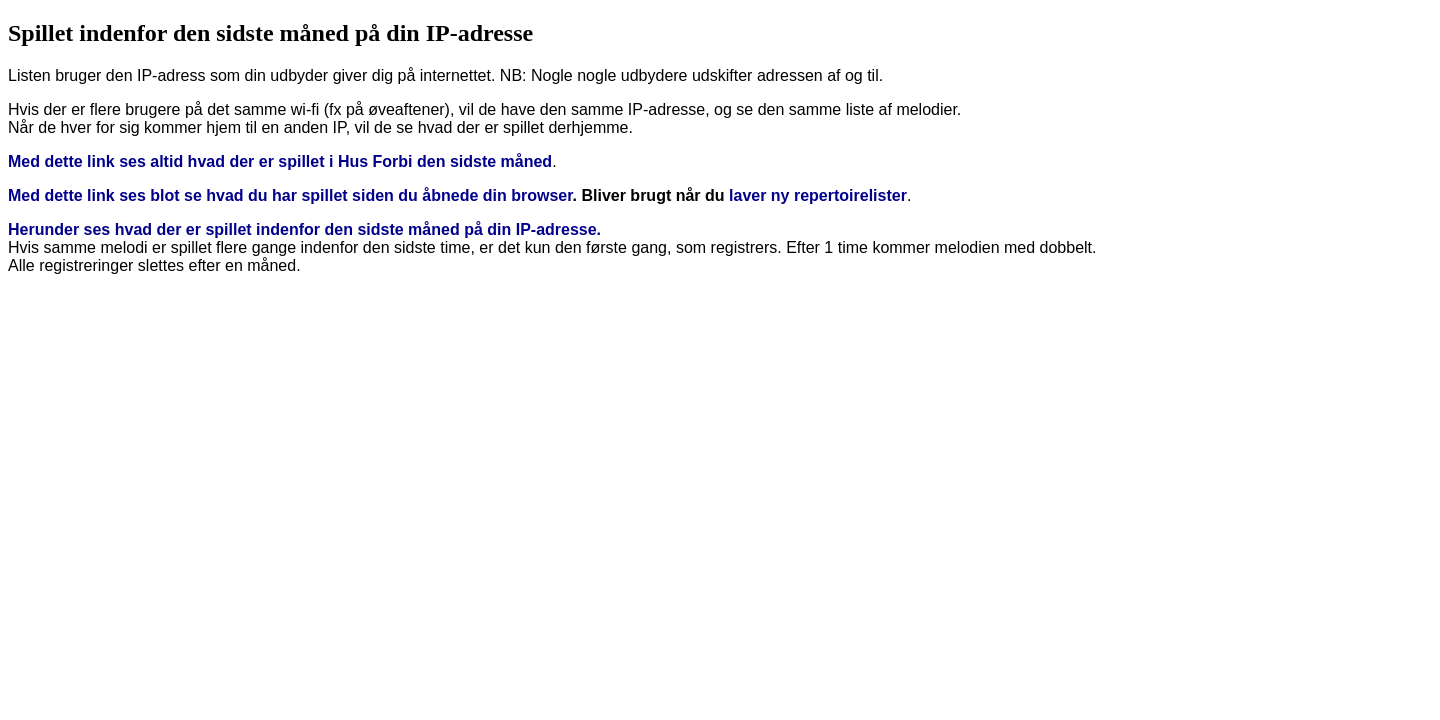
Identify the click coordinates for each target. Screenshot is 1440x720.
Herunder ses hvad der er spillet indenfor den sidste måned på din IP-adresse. (304, 229)
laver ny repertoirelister (818, 195)
